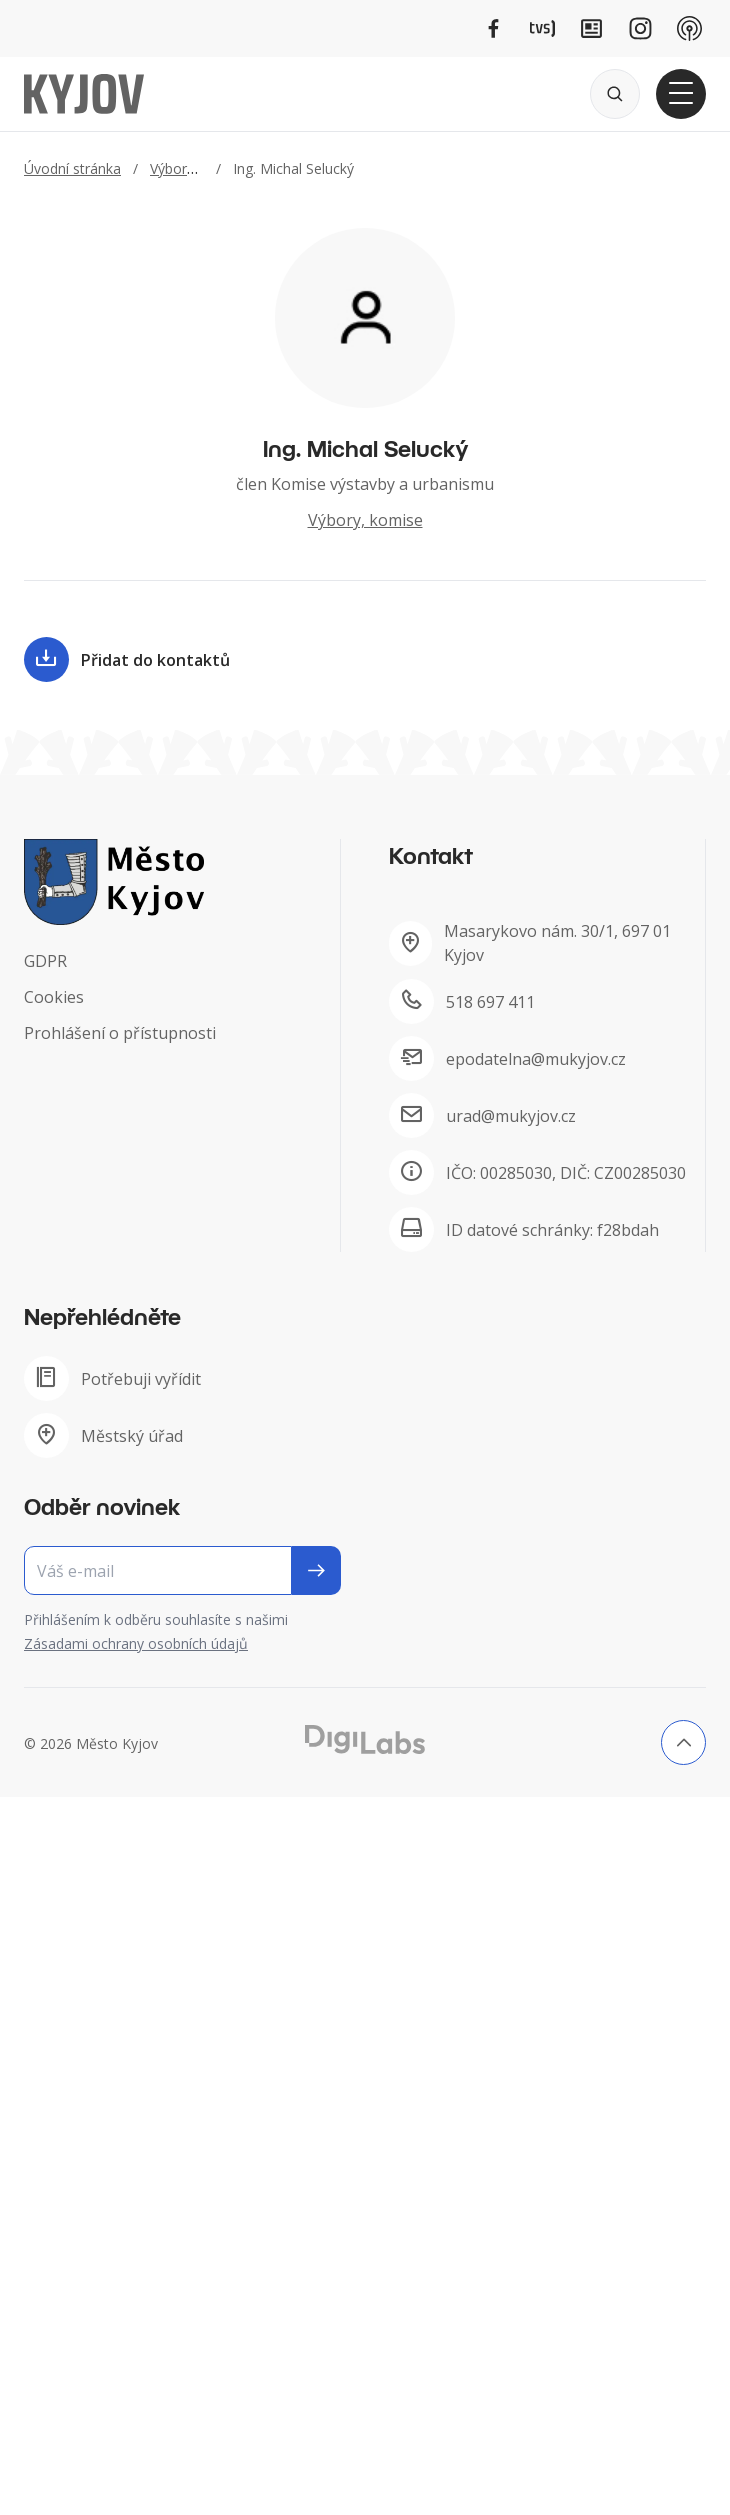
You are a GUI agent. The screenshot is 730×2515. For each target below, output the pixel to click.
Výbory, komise (199, 168)
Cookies (54, 997)
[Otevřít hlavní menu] (681, 94)
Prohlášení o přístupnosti (120, 1033)
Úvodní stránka (72, 168)
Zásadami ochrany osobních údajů (136, 1643)
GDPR (45, 961)
